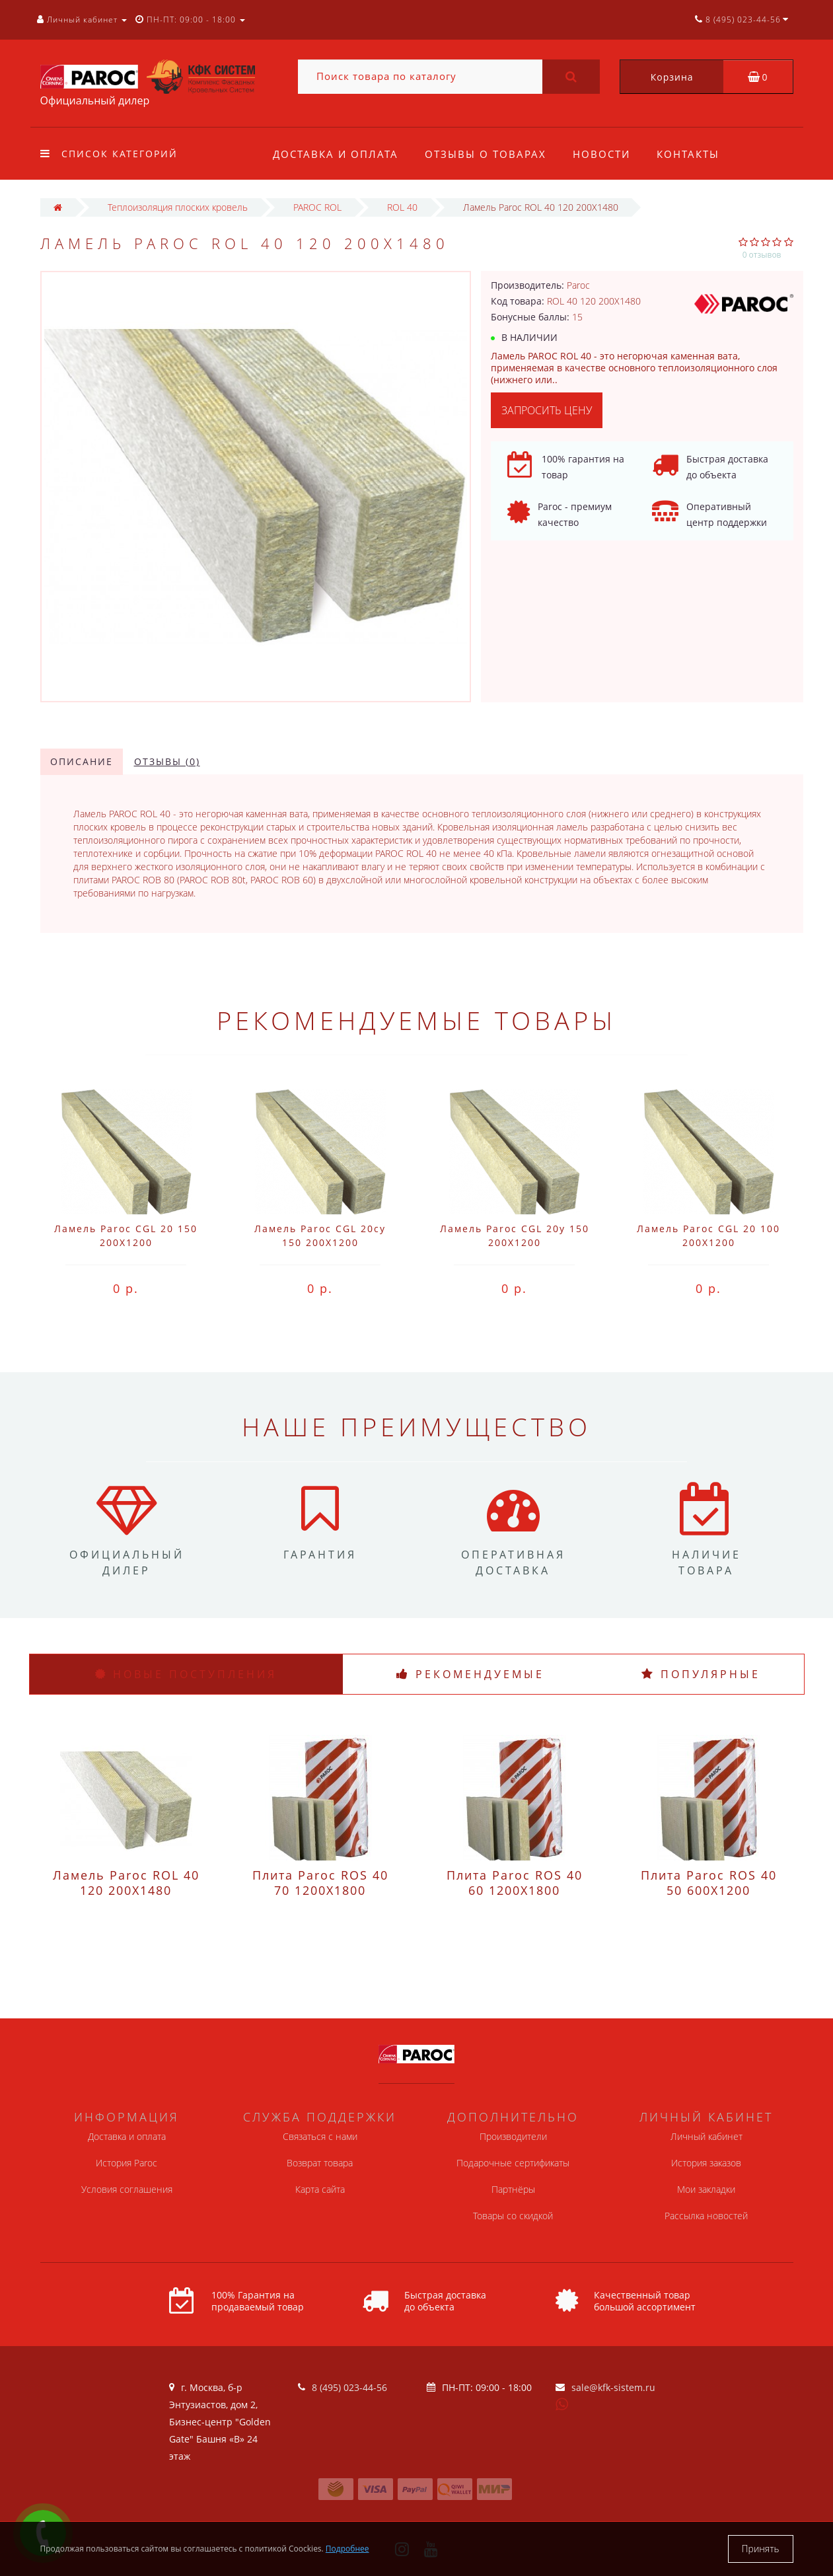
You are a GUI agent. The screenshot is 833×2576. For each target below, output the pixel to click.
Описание (81, 761)
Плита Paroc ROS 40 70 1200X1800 (320, 1882)
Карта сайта (320, 2189)
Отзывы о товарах (487, 154)
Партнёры (513, 2189)
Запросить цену (546, 410)
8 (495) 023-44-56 (349, 2387)
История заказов (706, 2162)
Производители (513, 2136)
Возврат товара (320, 2162)
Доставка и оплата (335, 154)
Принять (760, 2548)
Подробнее (347, 2548)
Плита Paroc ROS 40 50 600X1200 (709, 1882)
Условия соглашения (126, 2189)
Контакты (694, 154)
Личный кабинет (706, 2136)
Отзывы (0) (167, 761)
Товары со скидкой (513, 2215)
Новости (605, 154)
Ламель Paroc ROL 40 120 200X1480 (126, 1882)
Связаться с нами (320, 2136)
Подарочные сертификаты (512, 2162)
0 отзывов (761, 254)
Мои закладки (706, 2189)
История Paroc (126, 2162)
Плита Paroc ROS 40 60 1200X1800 (515, 1882)
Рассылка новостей (706, 2215)
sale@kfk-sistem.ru (613, 2387)
